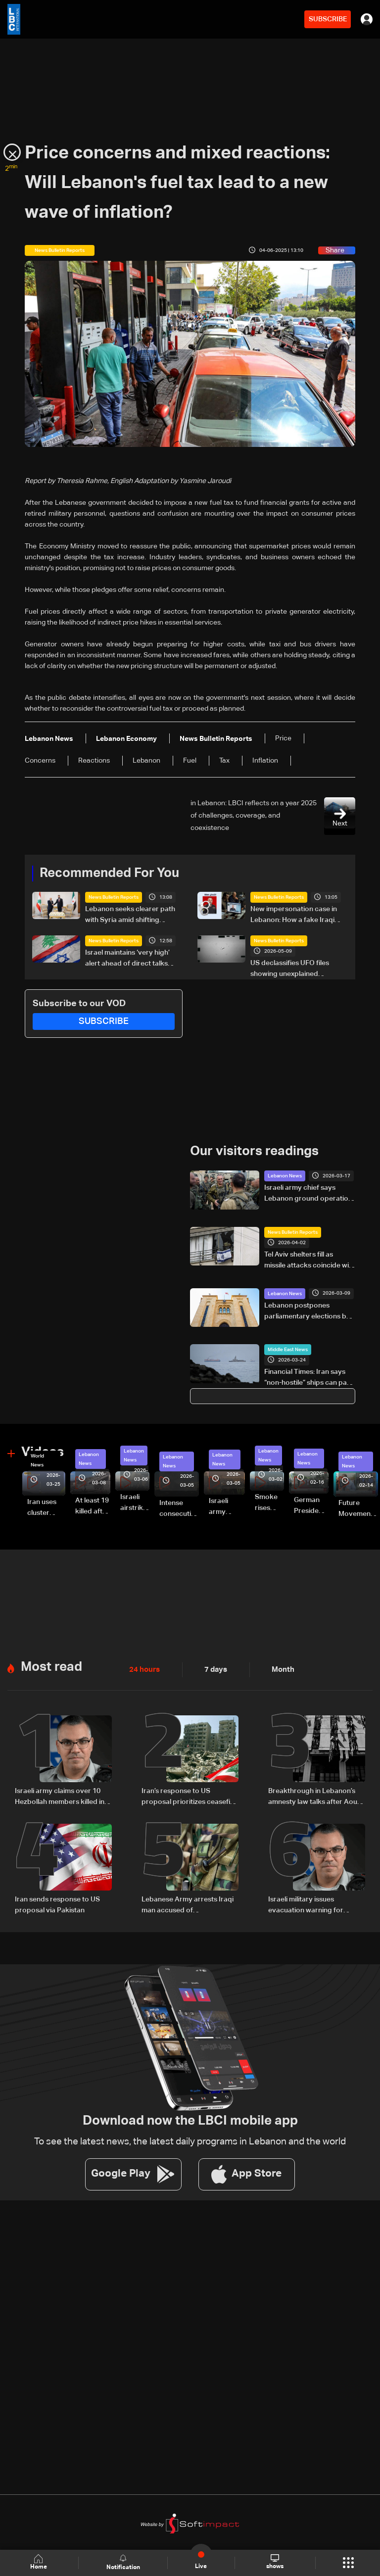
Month (279, 1668)
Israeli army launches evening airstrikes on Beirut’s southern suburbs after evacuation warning (227, 1506)
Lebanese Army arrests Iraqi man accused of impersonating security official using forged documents (188, 1903)
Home (39, 2562)
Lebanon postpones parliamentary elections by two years (307, 1311)
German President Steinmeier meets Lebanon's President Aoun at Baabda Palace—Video (311, 1505)
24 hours (143, 1668)
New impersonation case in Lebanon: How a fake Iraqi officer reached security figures (293, 915)
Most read (51, 1665)
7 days (213, 1668)
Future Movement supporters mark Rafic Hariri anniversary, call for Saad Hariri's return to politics (358, 1508)
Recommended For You (109, 873)
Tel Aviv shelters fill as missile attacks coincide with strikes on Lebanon (309, 1260)
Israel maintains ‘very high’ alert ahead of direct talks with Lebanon (127, 959)
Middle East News (288, 1349)
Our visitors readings (254, 1151)
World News (37, 1459)
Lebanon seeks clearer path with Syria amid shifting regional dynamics (130, 915)
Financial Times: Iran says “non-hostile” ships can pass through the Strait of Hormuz (309, 1378)
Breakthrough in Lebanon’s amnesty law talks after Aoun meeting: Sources (314, 1795)
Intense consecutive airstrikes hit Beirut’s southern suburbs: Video (179, 1508)
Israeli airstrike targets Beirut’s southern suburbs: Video (134, 1502)
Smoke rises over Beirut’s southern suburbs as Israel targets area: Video (269, 1502)
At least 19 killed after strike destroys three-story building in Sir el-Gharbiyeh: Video (92, 1506)
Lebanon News (285, 1175)
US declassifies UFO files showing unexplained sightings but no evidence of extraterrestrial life (295, 969)
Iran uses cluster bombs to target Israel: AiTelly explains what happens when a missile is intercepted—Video (46, 1507)
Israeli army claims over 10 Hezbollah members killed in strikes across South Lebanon (63, 1795)
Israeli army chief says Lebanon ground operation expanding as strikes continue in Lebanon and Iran (308, 1194)
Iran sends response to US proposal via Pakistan (57, 1902)
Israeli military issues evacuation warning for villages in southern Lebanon (314, 1903)
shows (274, 2562)
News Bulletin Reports (114, 897)
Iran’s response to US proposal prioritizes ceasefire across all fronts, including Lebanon (189, 1795)
